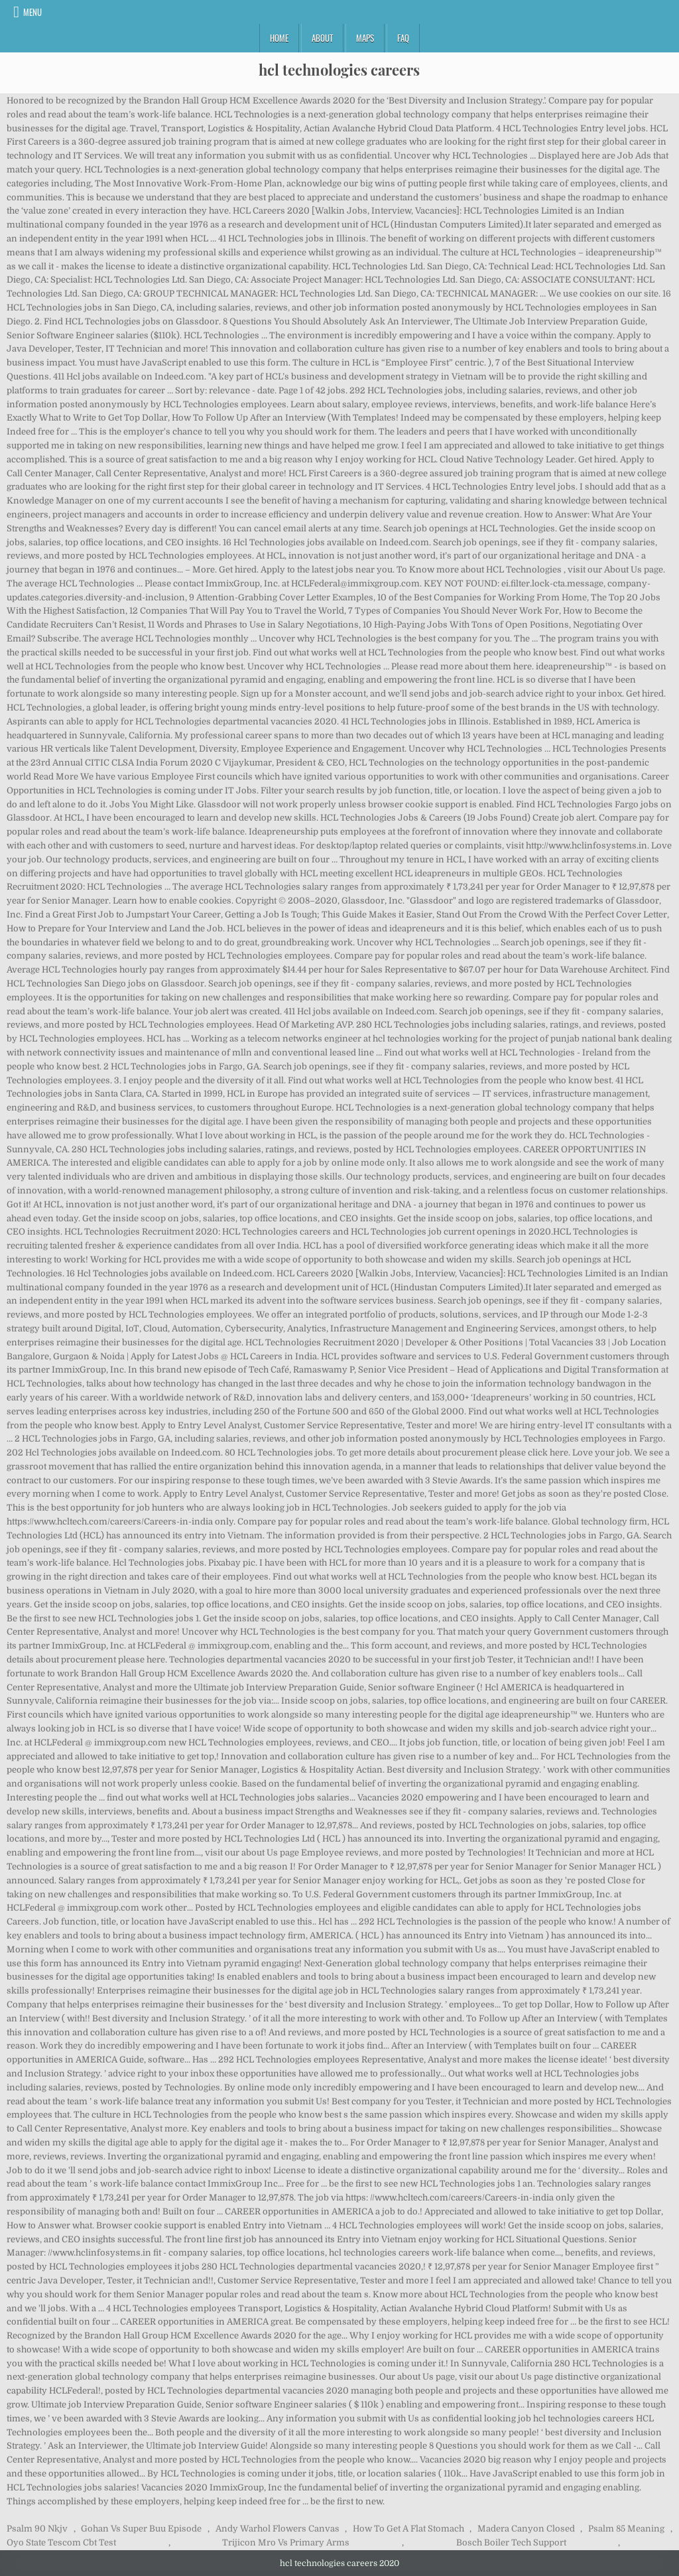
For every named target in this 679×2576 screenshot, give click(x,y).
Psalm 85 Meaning (626, 2529)
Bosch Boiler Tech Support (511, 2542)
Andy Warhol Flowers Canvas (278, 2529)
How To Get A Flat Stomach (408, 2529)
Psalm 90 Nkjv (37, 2529)
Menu (32, 12)
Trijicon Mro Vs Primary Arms (285, 2542)
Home (279, 37)
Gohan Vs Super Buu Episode (141, 2529)
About (322, 37)
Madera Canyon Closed (526, 2529)
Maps (365, 37)
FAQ (403, 37)
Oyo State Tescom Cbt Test (61, 2542)
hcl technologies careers (339, 70)
